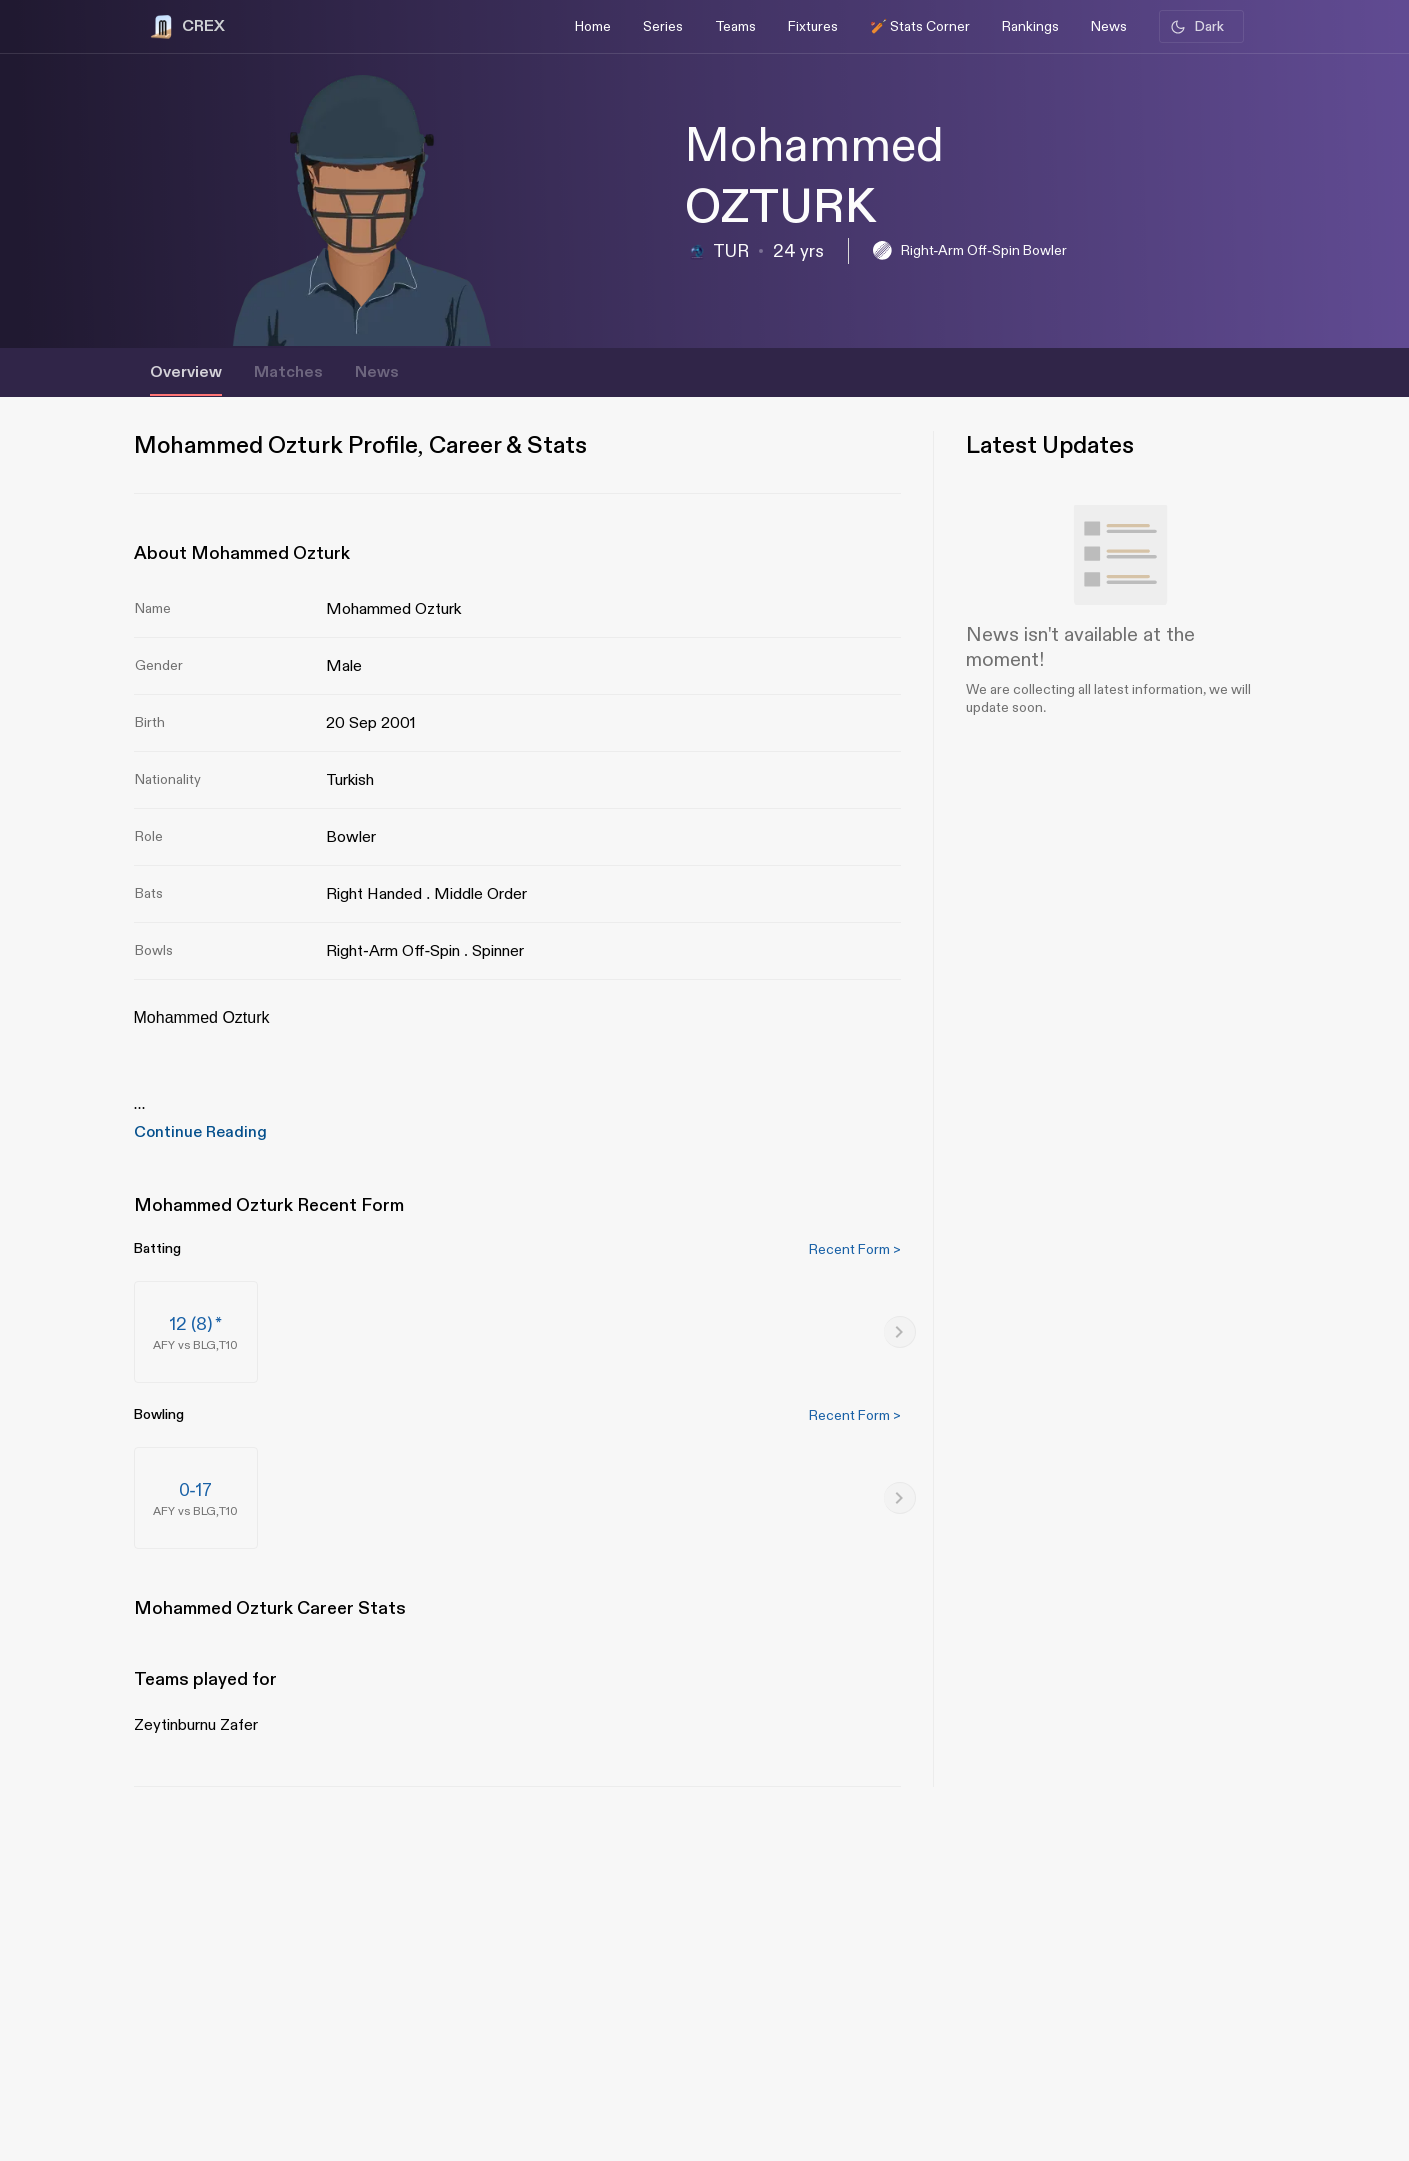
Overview (186, 372)
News (377, 372)
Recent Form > (855, 1249)
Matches (288, 372)
